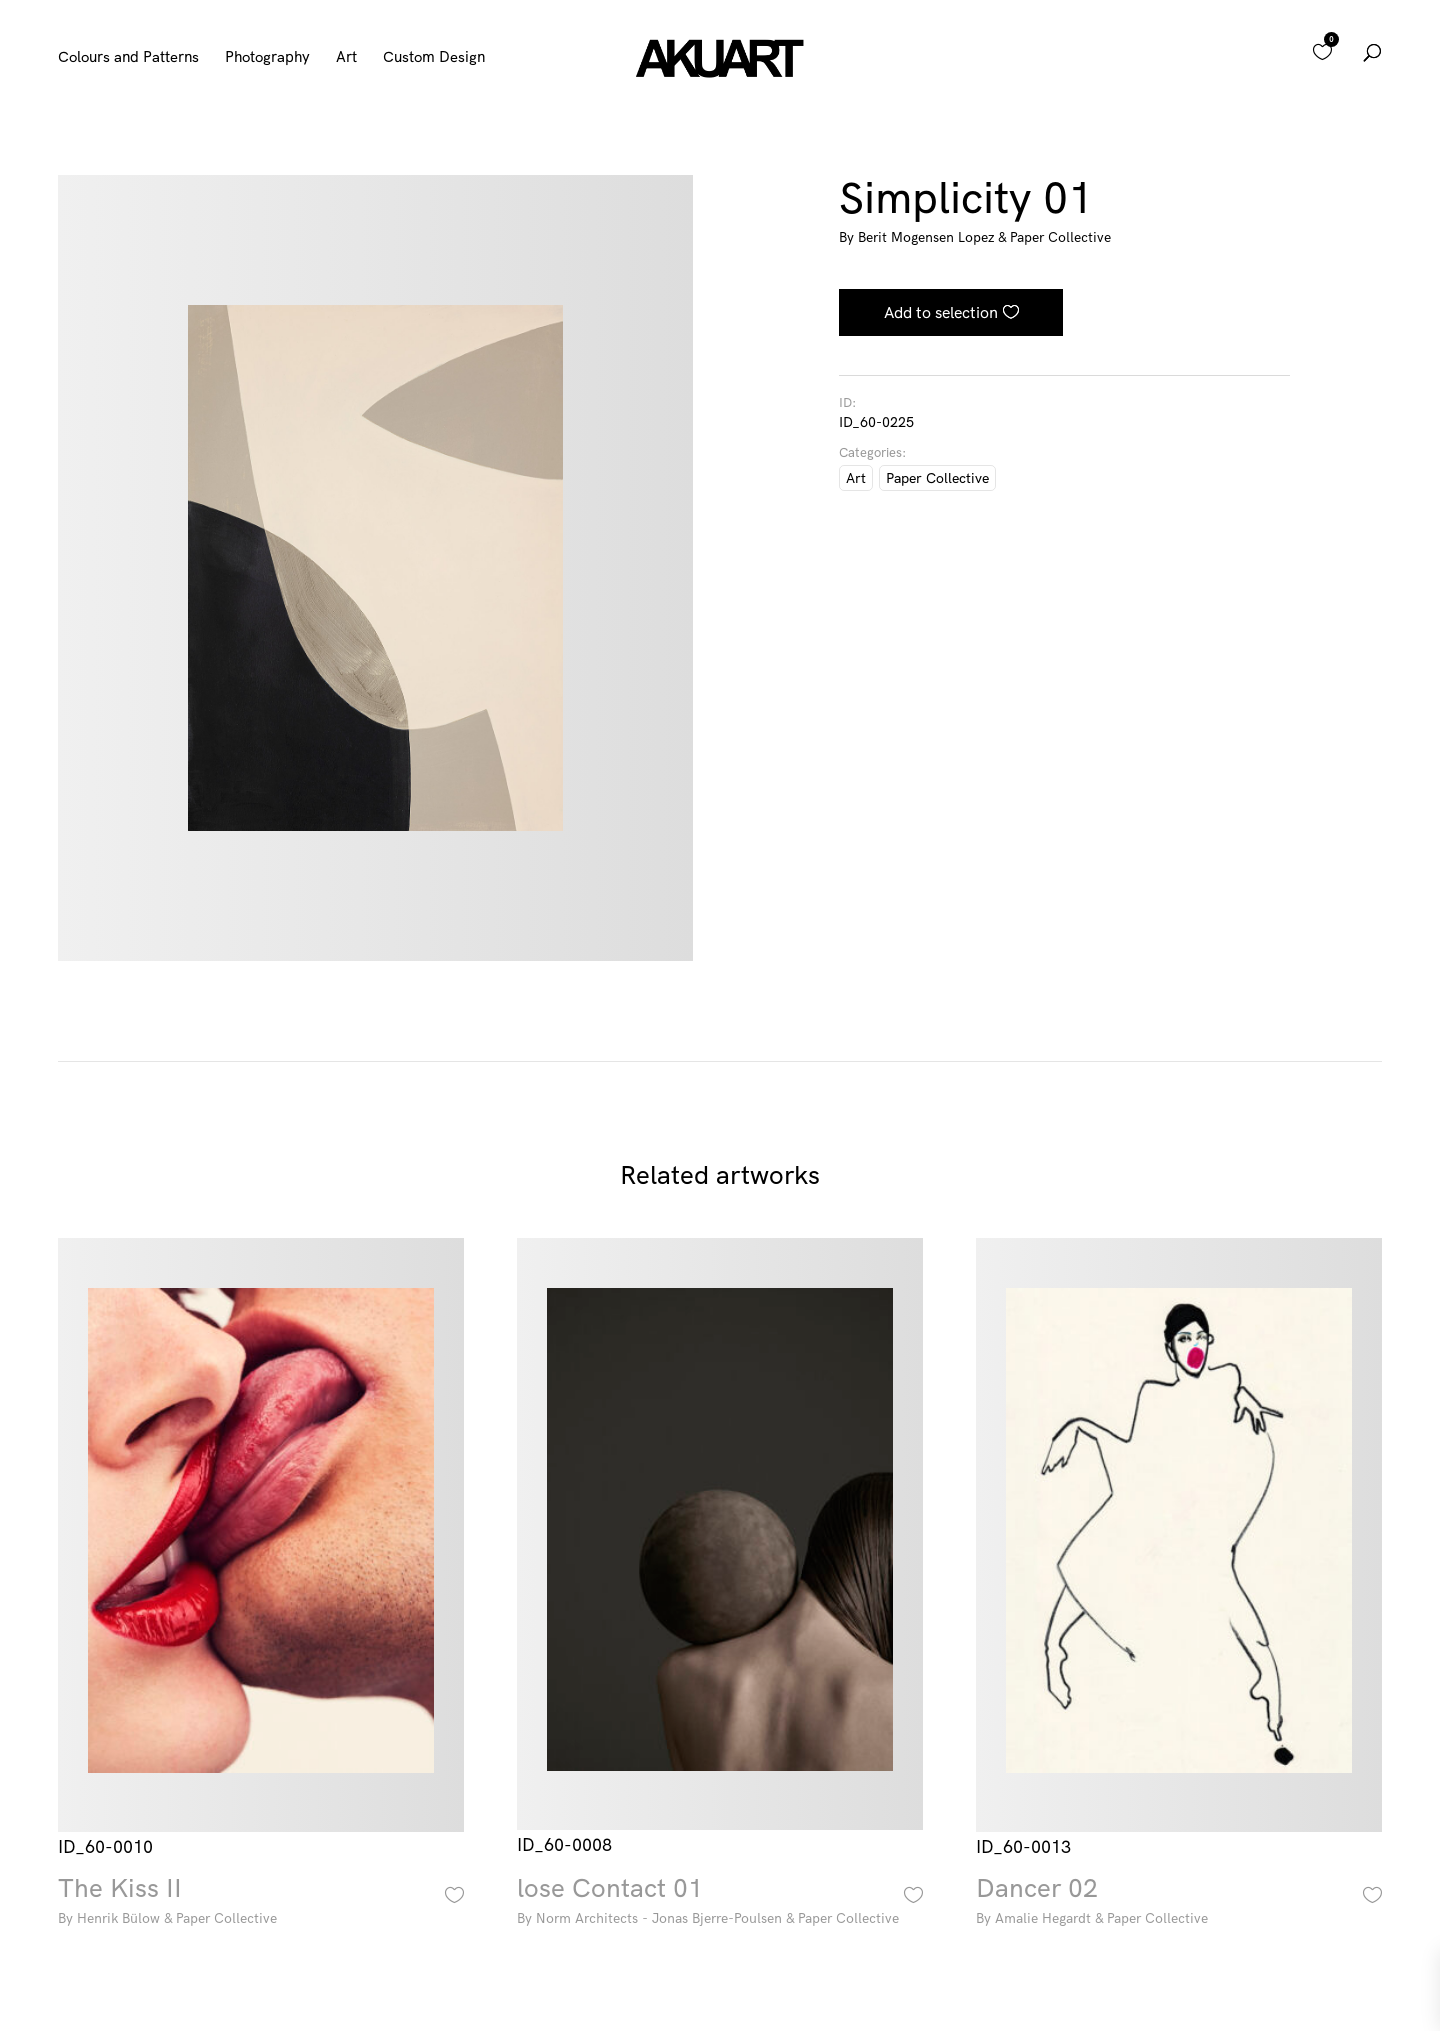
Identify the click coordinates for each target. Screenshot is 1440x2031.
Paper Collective (937, 478)
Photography (267, 58)
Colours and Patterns (128, 58)
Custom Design (434, 58)
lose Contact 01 (720, 1903)
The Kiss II (261, 1903)
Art (346, 58)
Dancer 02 (1179, 1903)
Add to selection (941, 312)
